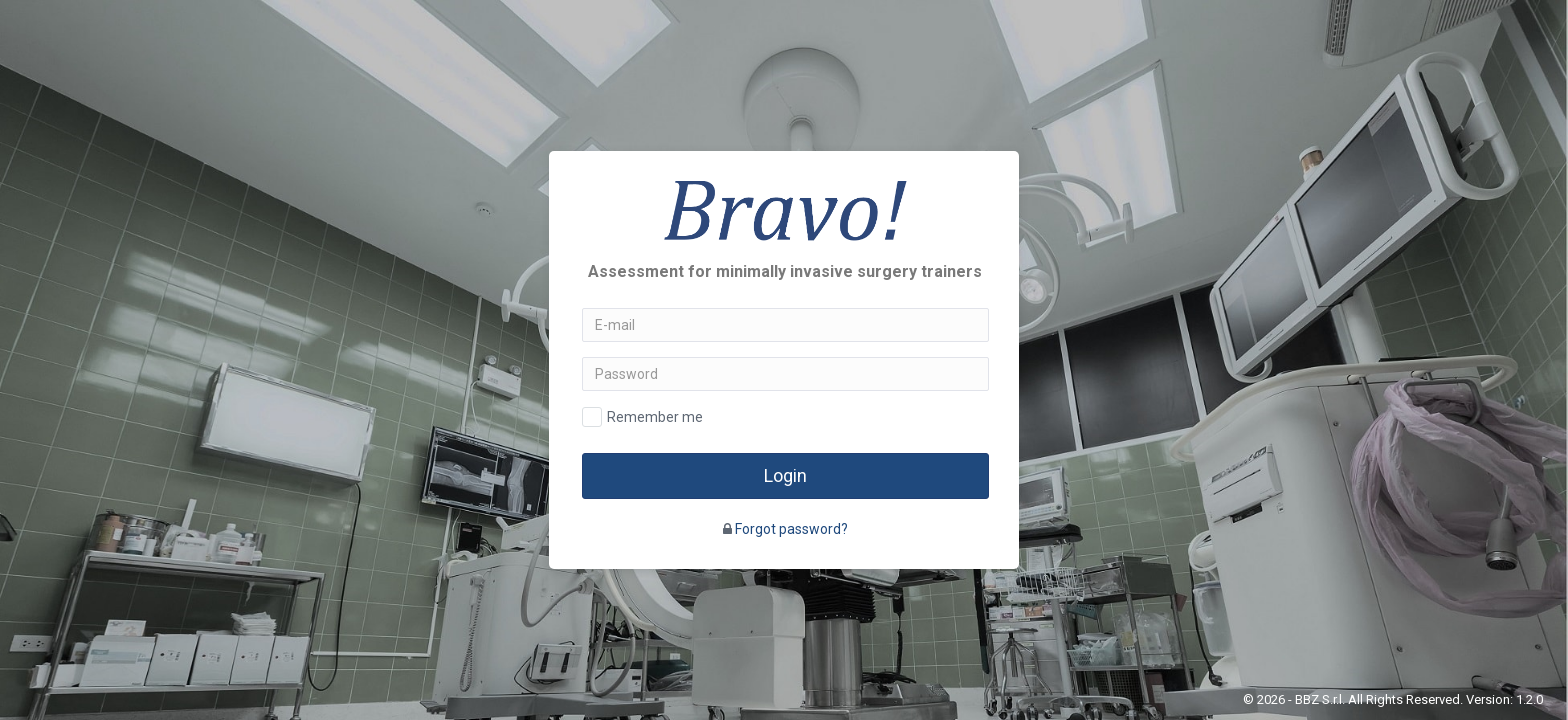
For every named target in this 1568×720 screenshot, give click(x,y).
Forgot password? (791, 529)
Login (785, 475)
